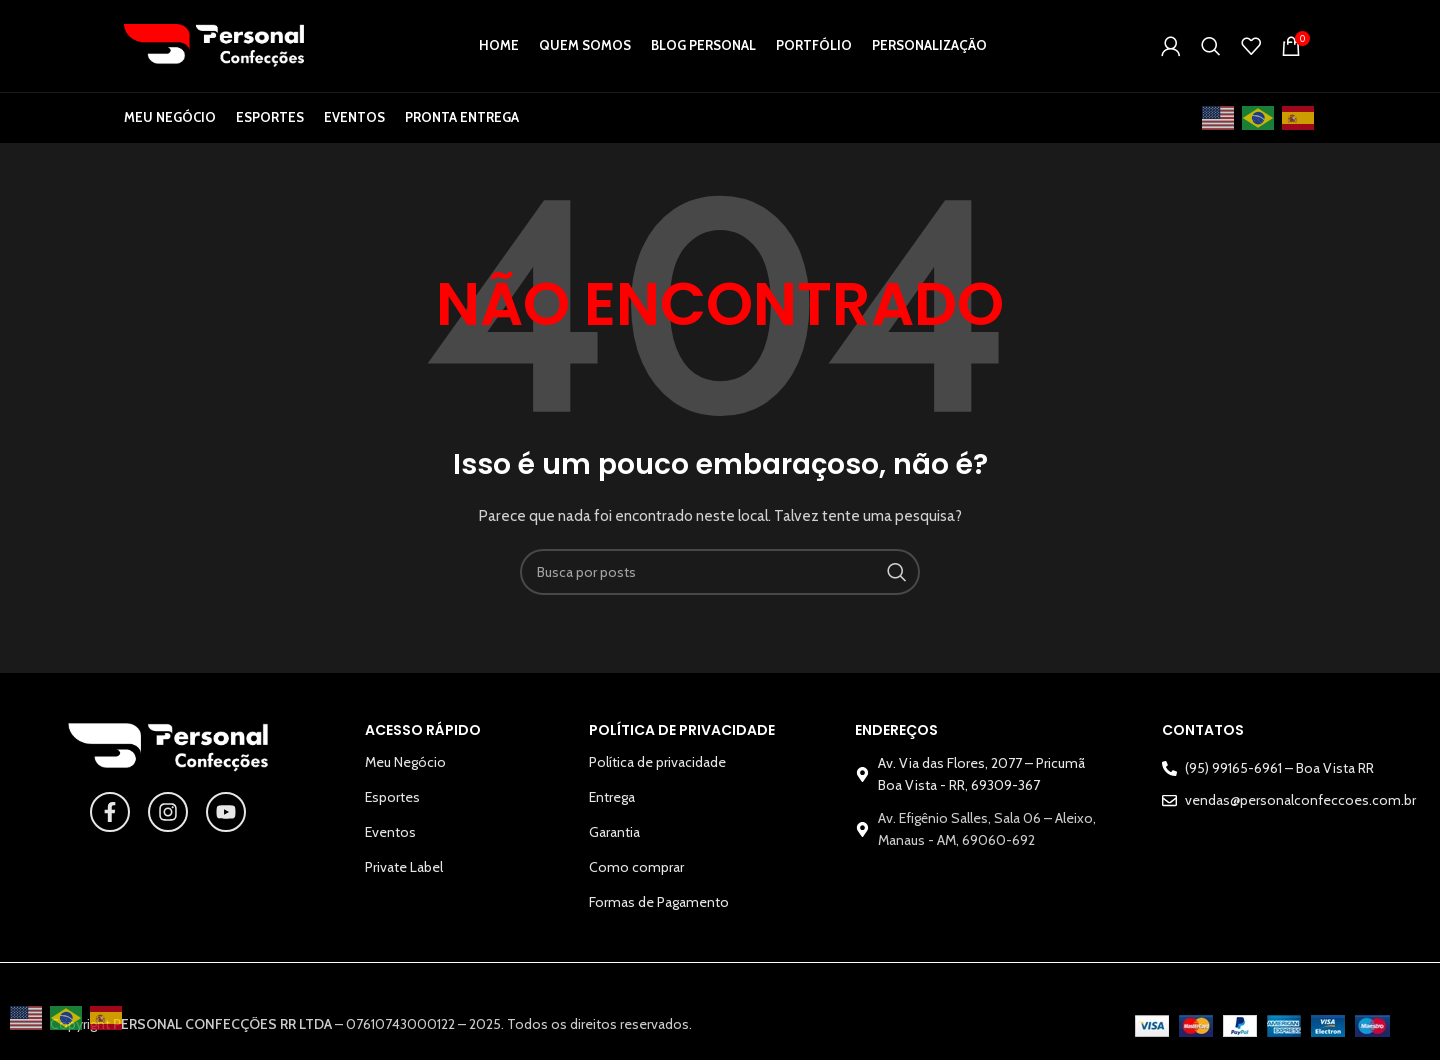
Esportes (392, 809)
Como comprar (636, 879)
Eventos (390, 844)
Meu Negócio (405, 774)
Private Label (404, 879)
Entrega (612, 809)
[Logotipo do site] (214, 50)
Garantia (614, 844)
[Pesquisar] (1211, 52)
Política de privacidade (657, 774)
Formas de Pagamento (659, 914)
